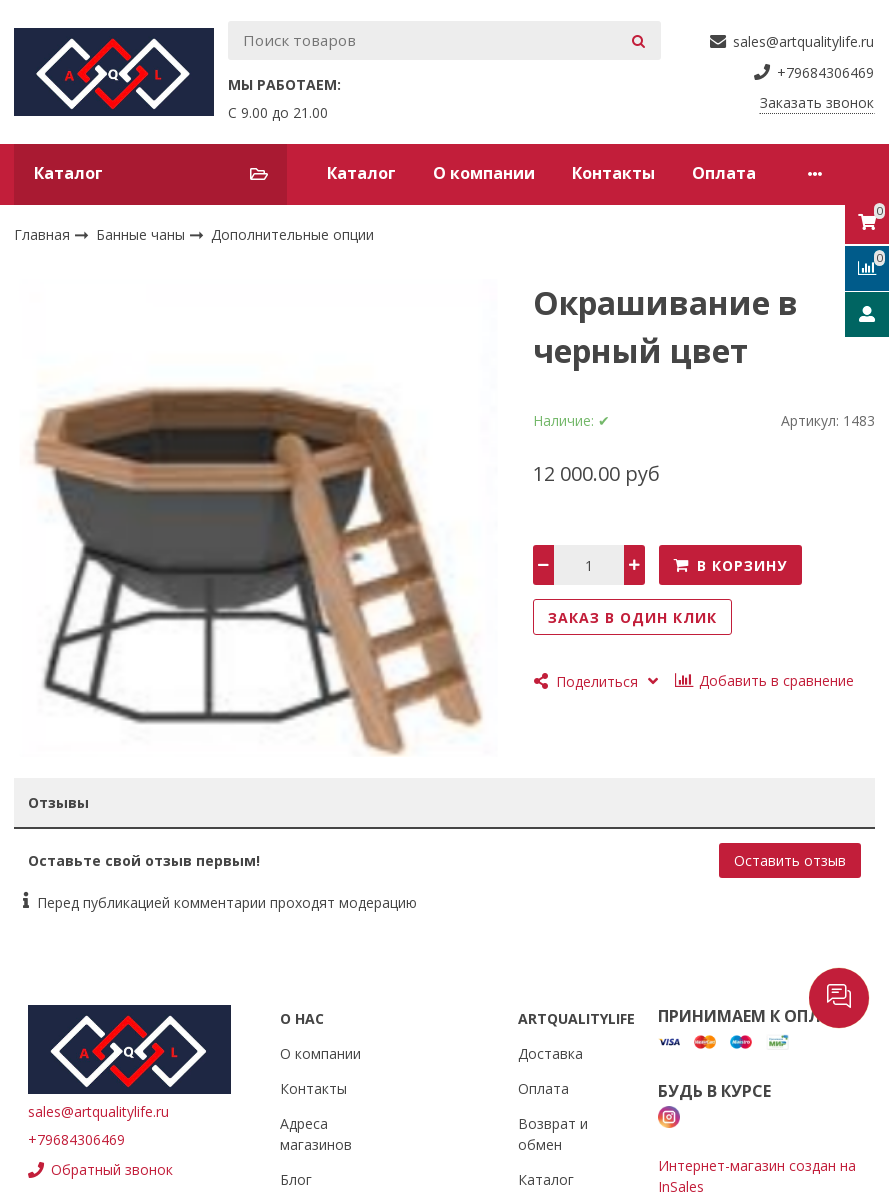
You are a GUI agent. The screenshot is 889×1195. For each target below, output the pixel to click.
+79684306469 (76, 1139)
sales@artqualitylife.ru (98, 1111)
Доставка (550, 1053)
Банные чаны (142, 234)
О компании (484, 173)
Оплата (724, 173)
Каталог (361, 173)
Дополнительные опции (292, 234)
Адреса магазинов (316, 1134)
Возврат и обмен (553, 1134)
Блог (296, 1179)
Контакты (613, 173)
